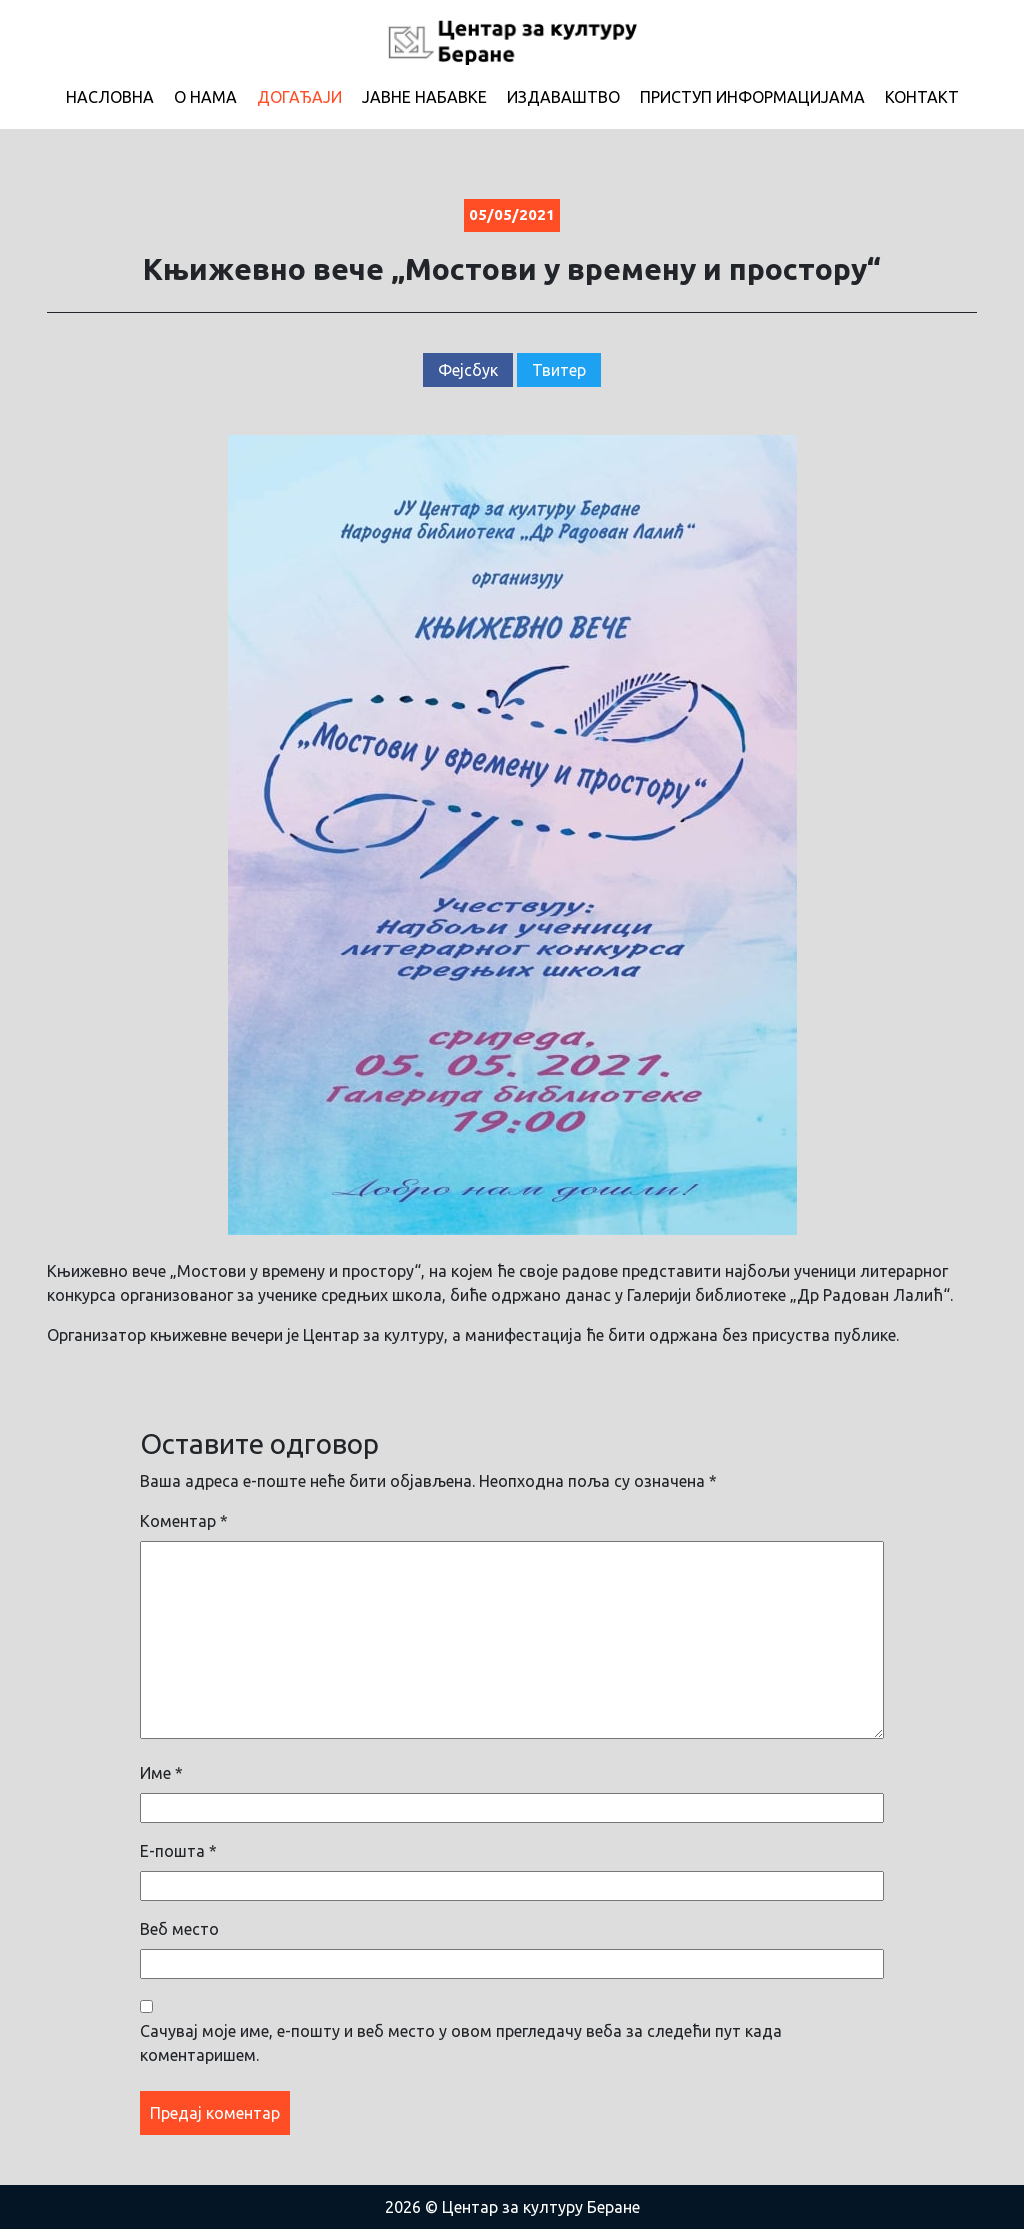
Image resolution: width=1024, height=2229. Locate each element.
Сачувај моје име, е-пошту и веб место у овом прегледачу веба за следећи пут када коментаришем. (461, 2043)
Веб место (179, 1929)
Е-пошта (178, 1851)
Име (161, 1773)
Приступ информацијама (752, 97)
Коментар (184, 1521)
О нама (205, 97)
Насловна (110, 97)
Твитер (559, 370)
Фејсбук (468, 370)
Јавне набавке (424, 97)
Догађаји (299, 97)
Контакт (922, 97)
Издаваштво (563, 97)
